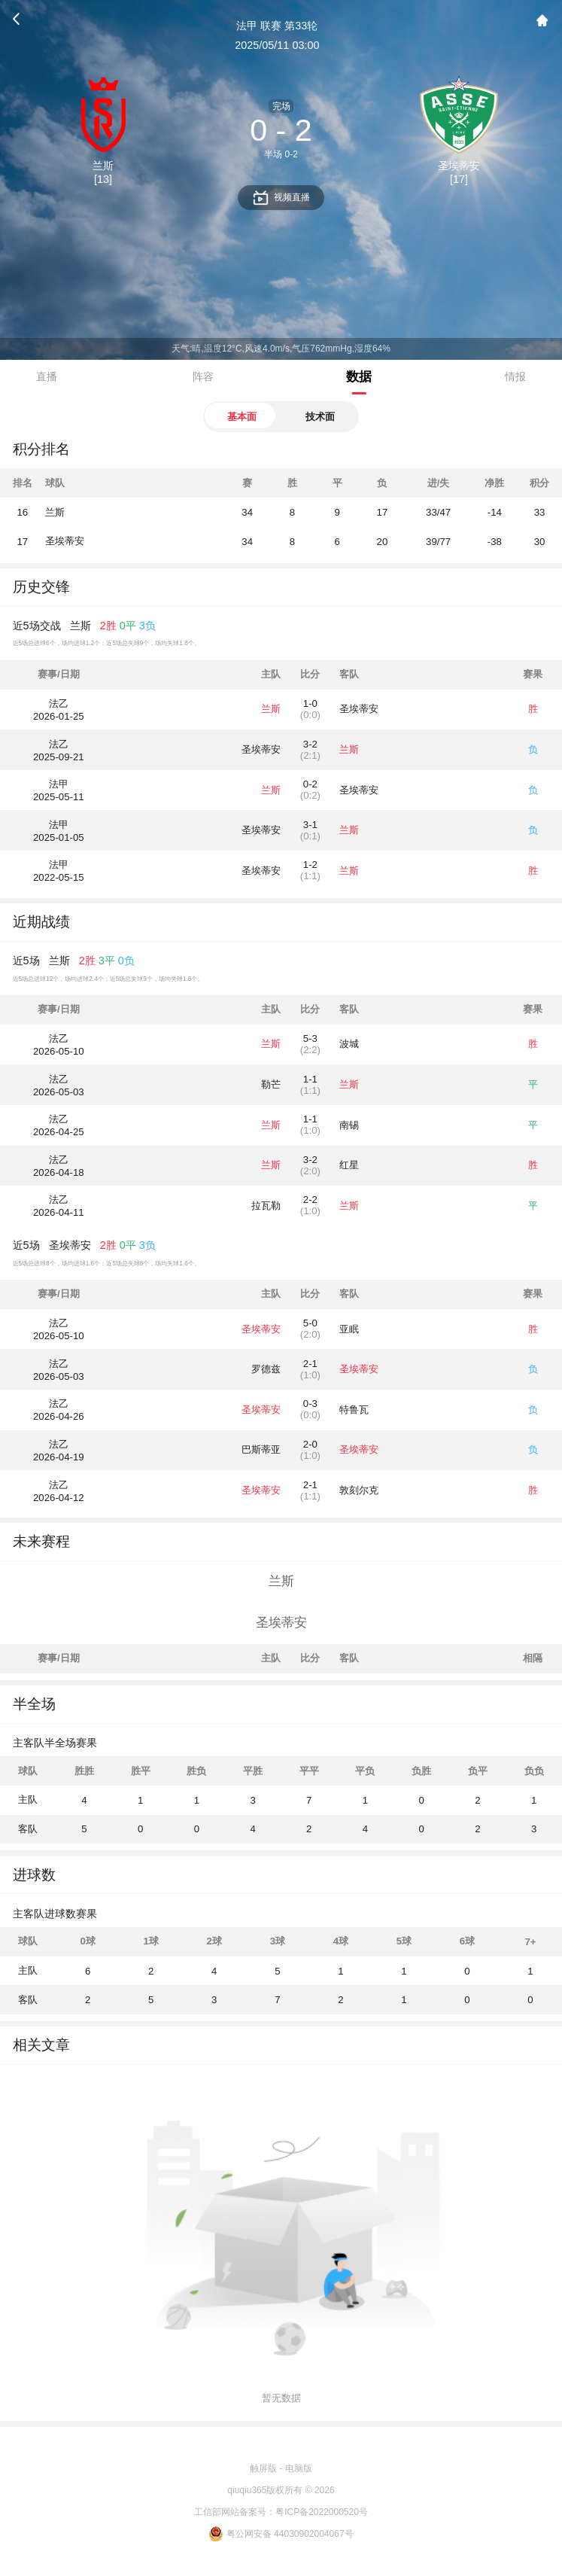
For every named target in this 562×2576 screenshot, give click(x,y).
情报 (515, 376)
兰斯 (55, 512)
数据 (359, 376)
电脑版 (298, 2468)
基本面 (242, 416)
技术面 (320, 416)
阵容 (203, 376)
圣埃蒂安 (64, 541)
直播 (46, 376)
